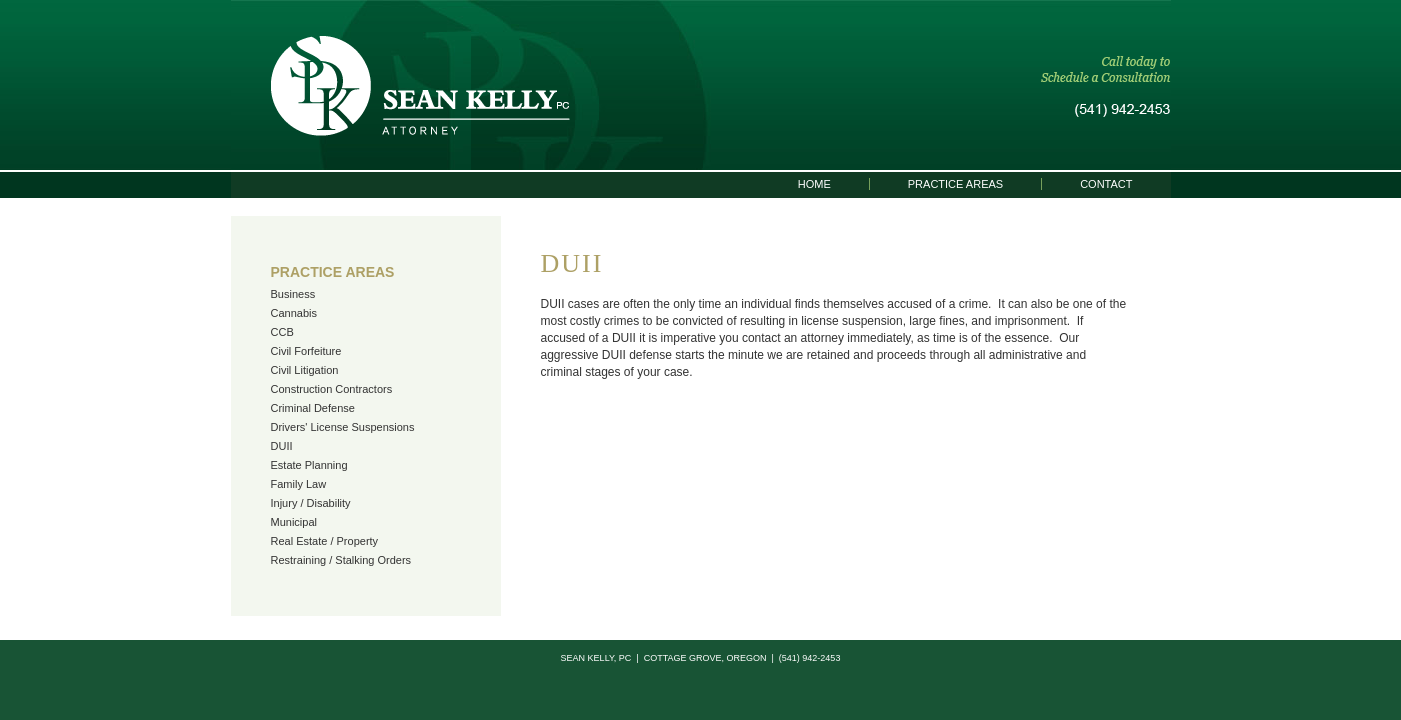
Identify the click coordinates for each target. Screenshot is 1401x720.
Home (814, 184)
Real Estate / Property (325, 541)
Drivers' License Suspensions (343, 427)
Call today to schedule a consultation (1106, 86)
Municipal (294, 522)
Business (293, 294)
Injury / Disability (311, 503)
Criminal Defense (313, 408)
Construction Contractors (332, 389)
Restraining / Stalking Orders (341, 560)
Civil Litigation (305, 370)
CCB (282, 332)
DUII (282, 446)
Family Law (299, 484)
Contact (1106, 184)
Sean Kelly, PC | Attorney (420, 86)
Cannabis (294, 313)
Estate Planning (309, 465)
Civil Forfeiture (306, 351)
